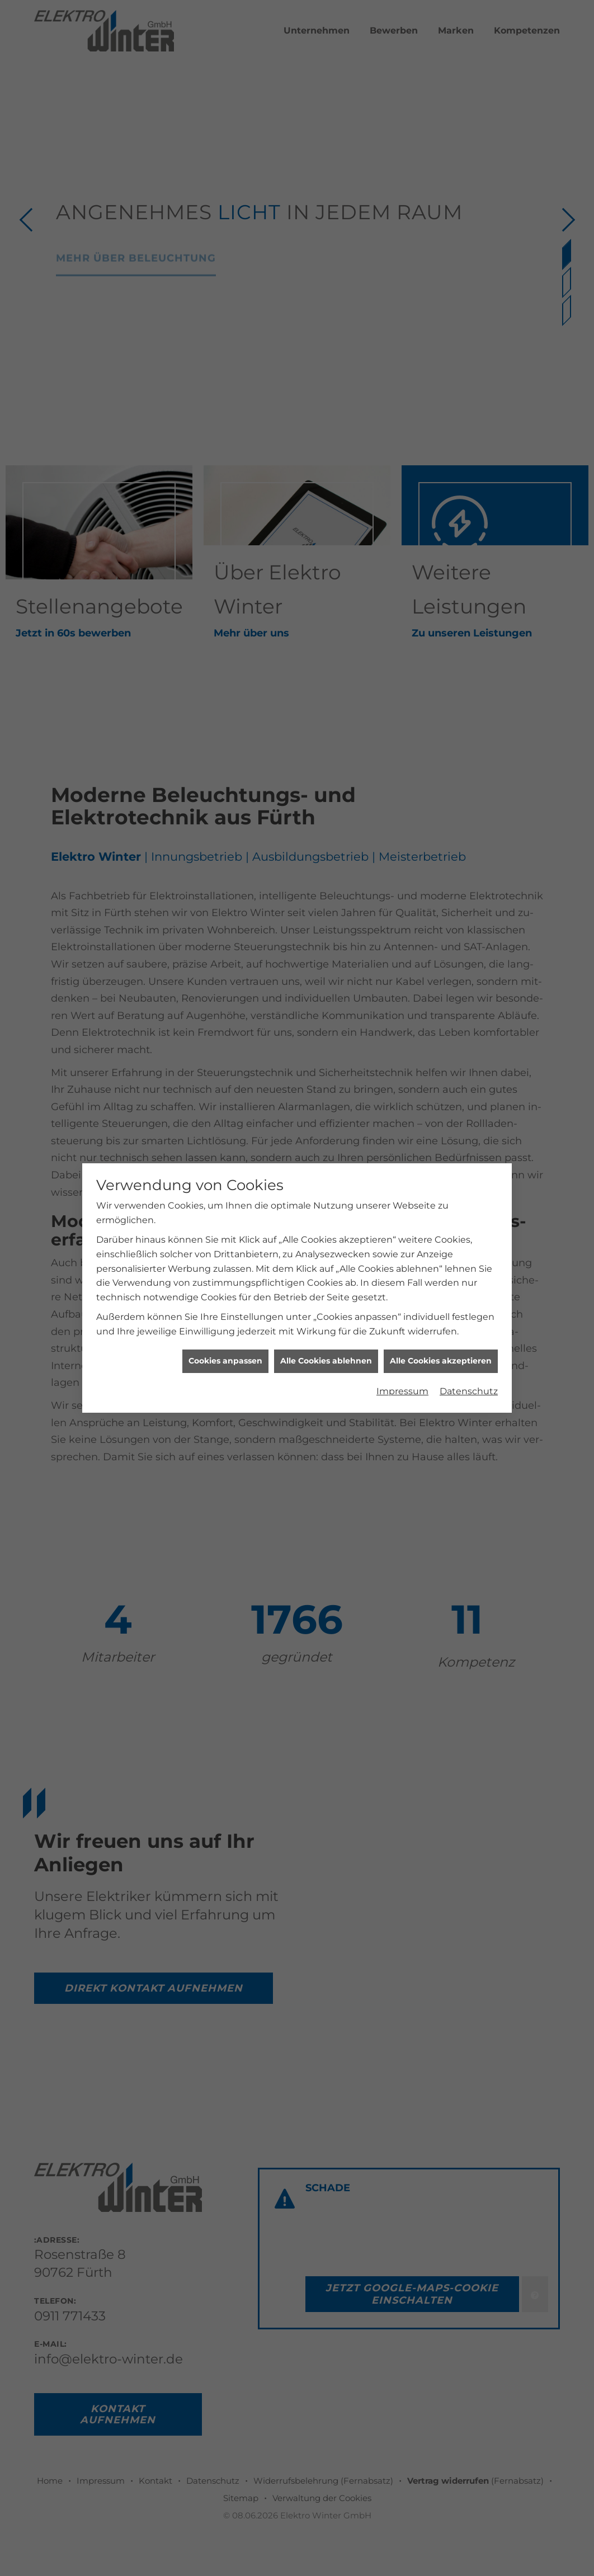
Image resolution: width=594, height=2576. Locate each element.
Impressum (402, 1330)
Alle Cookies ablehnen (326, 1301)
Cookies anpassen (225, 1301)
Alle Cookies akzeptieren (441, 1301)
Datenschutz (469, 1330)
